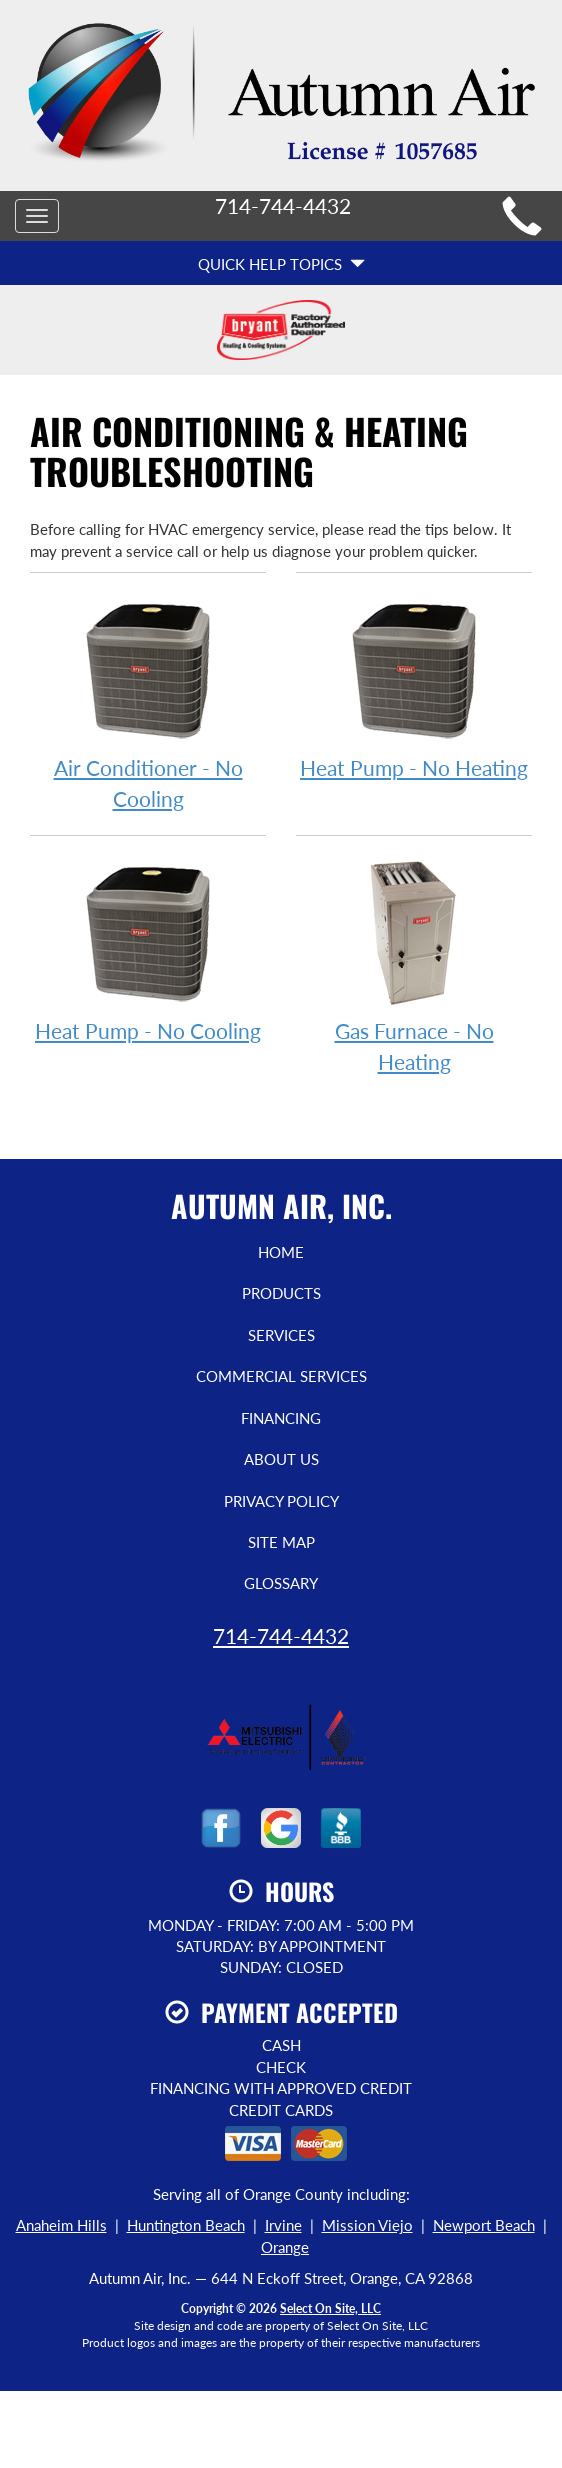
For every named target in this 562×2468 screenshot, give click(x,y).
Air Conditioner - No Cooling (148, 702)
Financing (281, 1418)
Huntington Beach (186, 2225)
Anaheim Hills (61, 2225)
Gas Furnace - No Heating (414, 965)
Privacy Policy (281, 1501)
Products (281, 1293)
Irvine (283, 2225)
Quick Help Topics (281, 264)
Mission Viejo (367, 2225)
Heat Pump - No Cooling (148, 949)
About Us (281, 1459)
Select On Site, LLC (330, 2308)
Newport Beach (484, 2225)
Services (281, 1335)
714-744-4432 (281, 1635)
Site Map (281, 1542)
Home (281, 1252)
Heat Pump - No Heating (414, 686)
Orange (285, 2247)
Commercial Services (281, 1376)
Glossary (281, 1583)
